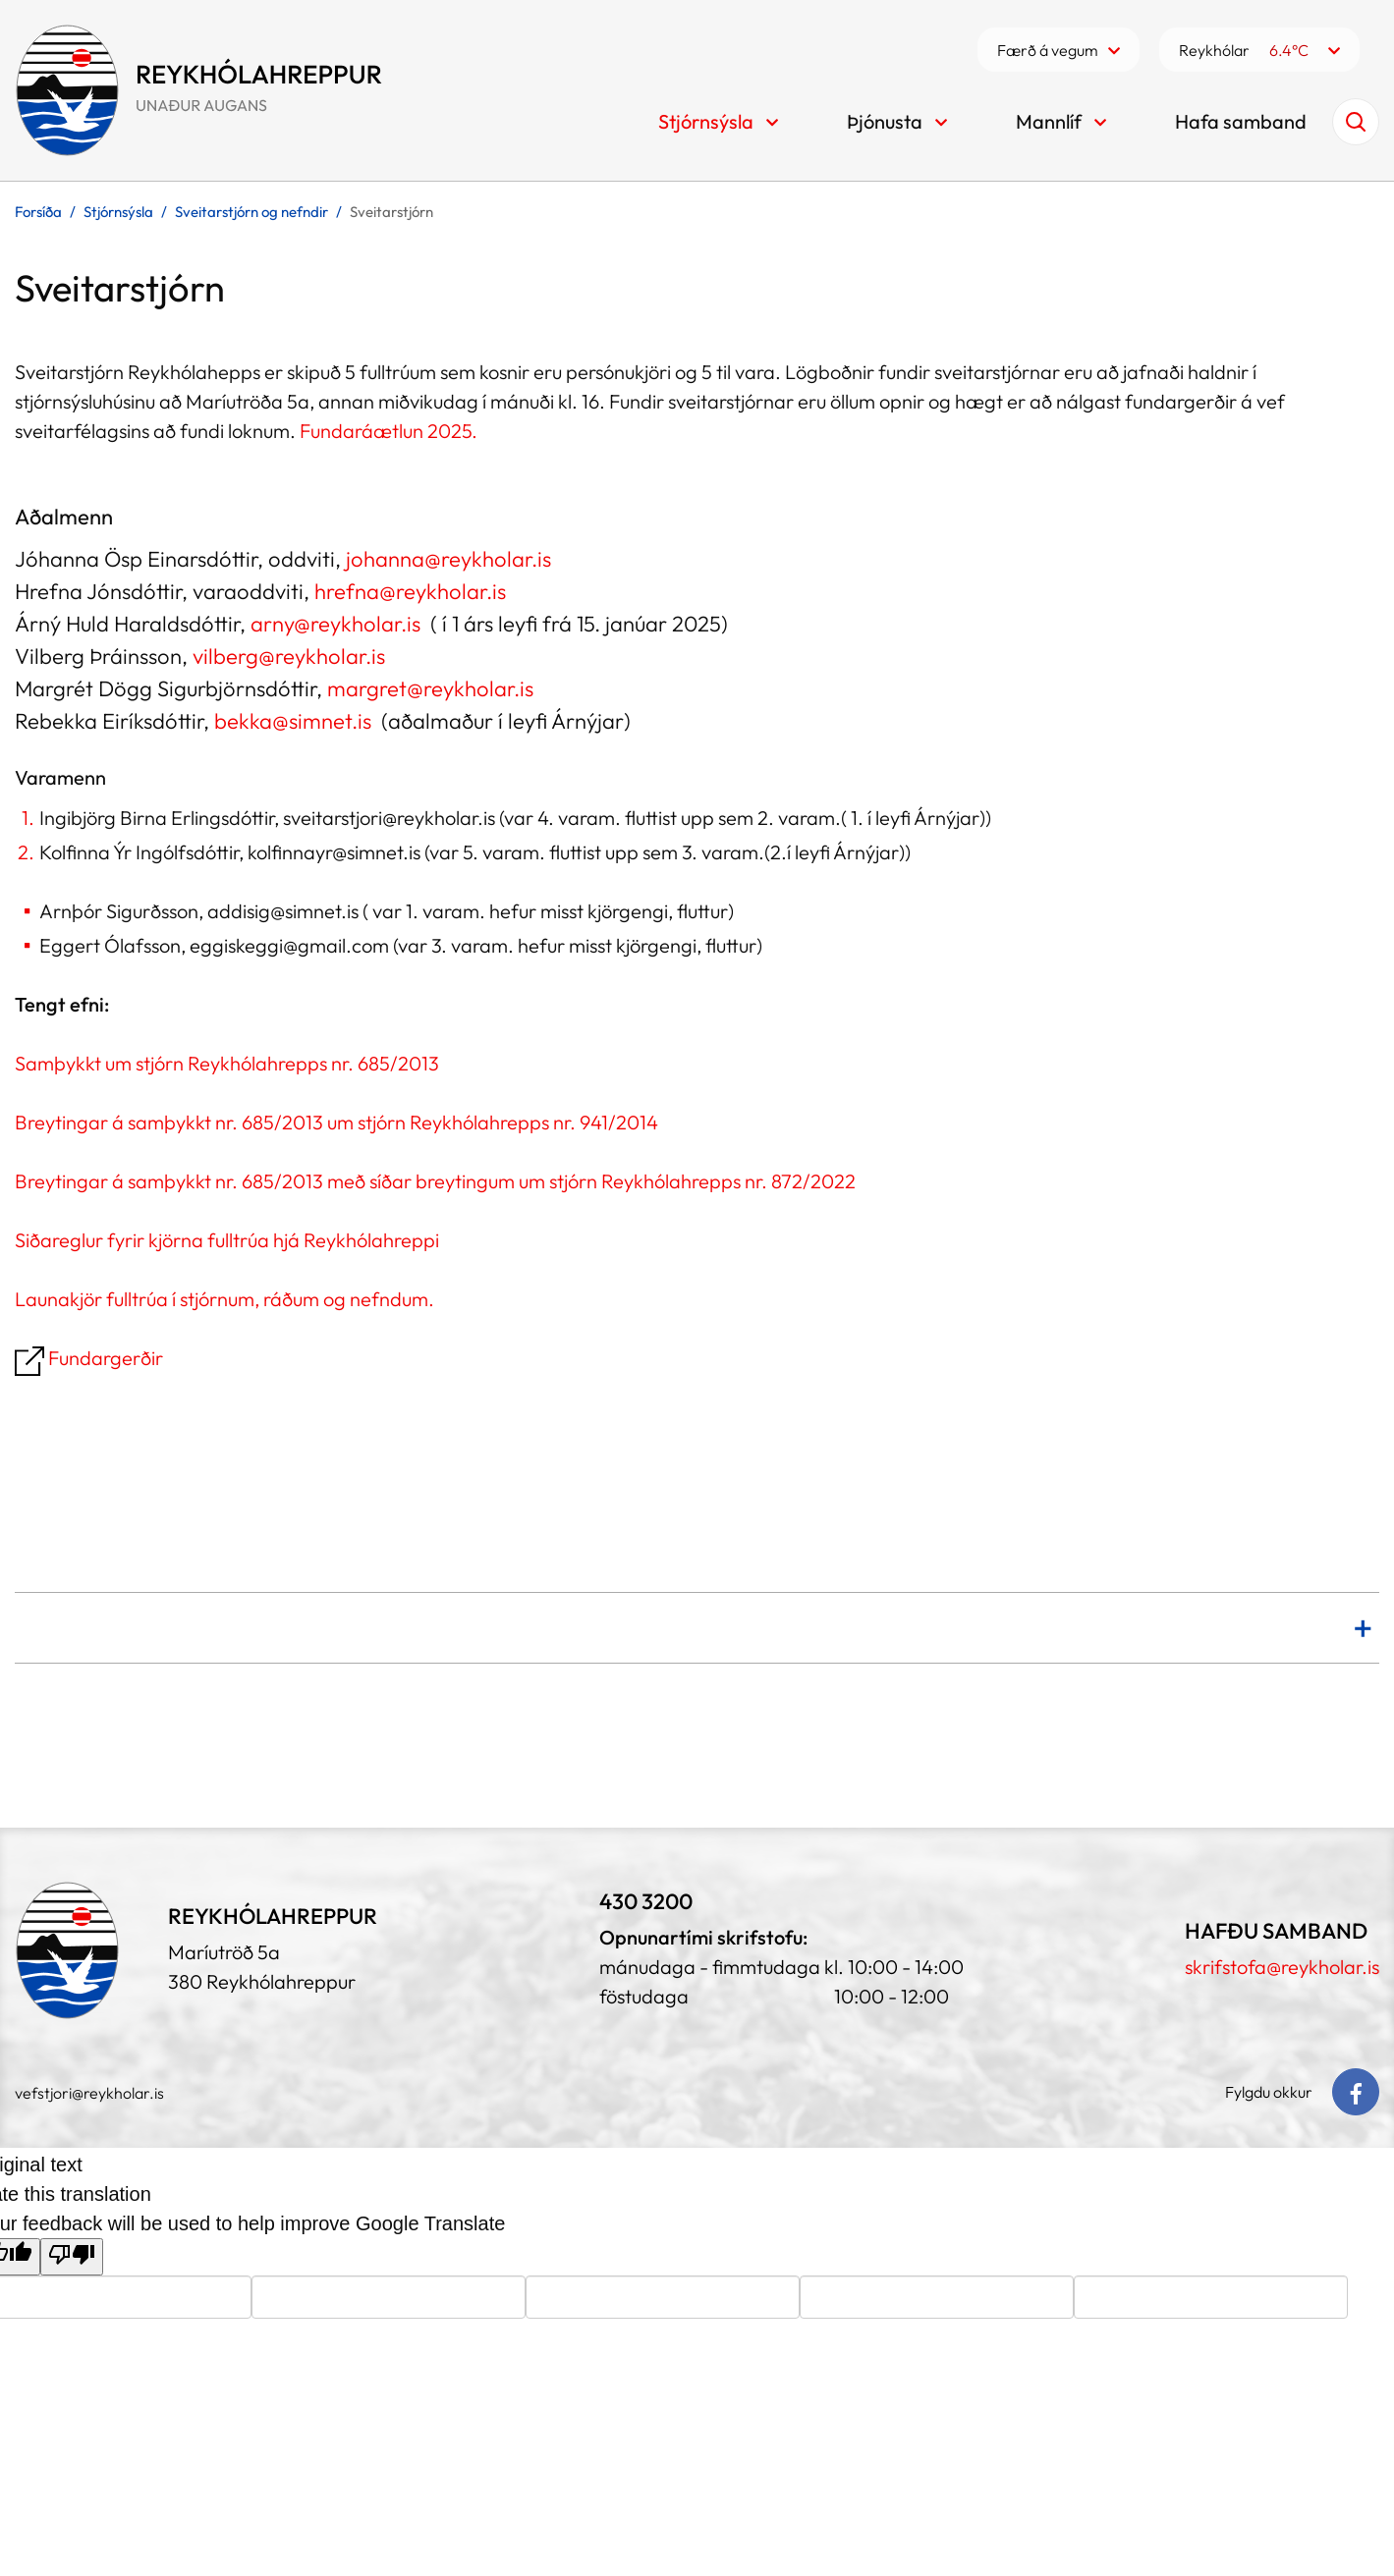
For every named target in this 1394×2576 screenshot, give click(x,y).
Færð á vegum (1047, 50)
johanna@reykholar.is (448, 559)
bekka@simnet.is (292, 721)
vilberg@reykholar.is (289, 656)
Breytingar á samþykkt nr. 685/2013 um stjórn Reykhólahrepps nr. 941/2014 (336, 1122)
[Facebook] (1355, 2091)
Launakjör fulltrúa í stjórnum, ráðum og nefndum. (224, 1299)
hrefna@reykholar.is (410, 591)
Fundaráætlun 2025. (386, 430)
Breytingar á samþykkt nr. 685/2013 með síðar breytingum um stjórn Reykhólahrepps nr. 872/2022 (435, 1181)
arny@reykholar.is (338, 623)
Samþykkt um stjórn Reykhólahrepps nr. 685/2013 (227, 1063)
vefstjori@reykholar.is (89, 2093)
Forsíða (38, 211)
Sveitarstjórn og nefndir (251, 211)
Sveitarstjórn (391, 211)
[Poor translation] (71, 2256)
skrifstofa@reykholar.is (1282, 1966)
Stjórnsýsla (118, 211)
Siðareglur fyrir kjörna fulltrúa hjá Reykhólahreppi (227, 1240)
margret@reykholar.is (430, 688)
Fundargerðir (91, 1357)
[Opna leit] (1355, 121)
